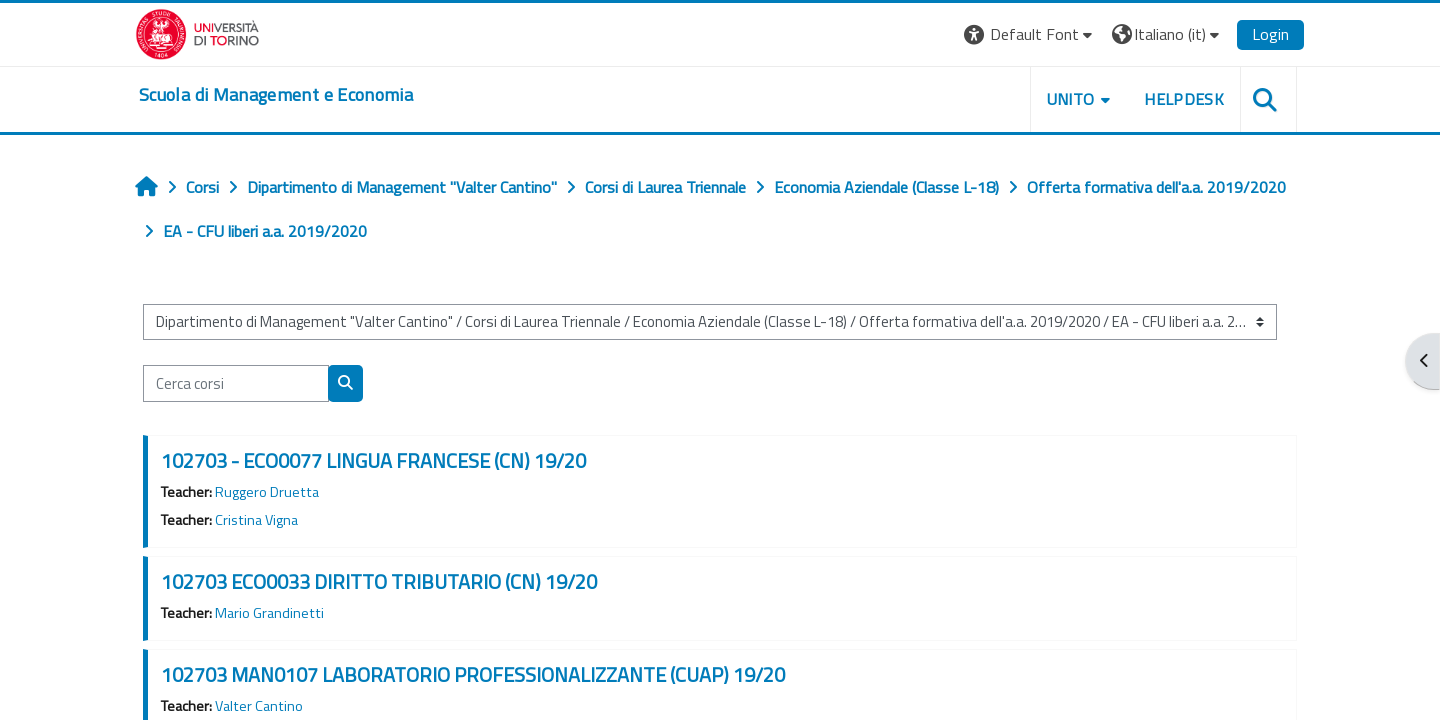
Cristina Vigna (256, 520)
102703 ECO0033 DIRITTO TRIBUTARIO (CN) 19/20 (379, 581)
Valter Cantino (259, 706)
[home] (276, 95)
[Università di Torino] (197, 32)
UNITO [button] (1071, 99)
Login (1270, 34)
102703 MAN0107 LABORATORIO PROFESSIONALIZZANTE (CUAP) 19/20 (473, 674)
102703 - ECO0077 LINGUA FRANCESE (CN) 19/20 (373, 460)
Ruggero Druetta (267, 492)
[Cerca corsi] (236, 383)
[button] (1030, 34)
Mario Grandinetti (269, 613)
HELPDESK (1184, 99)
